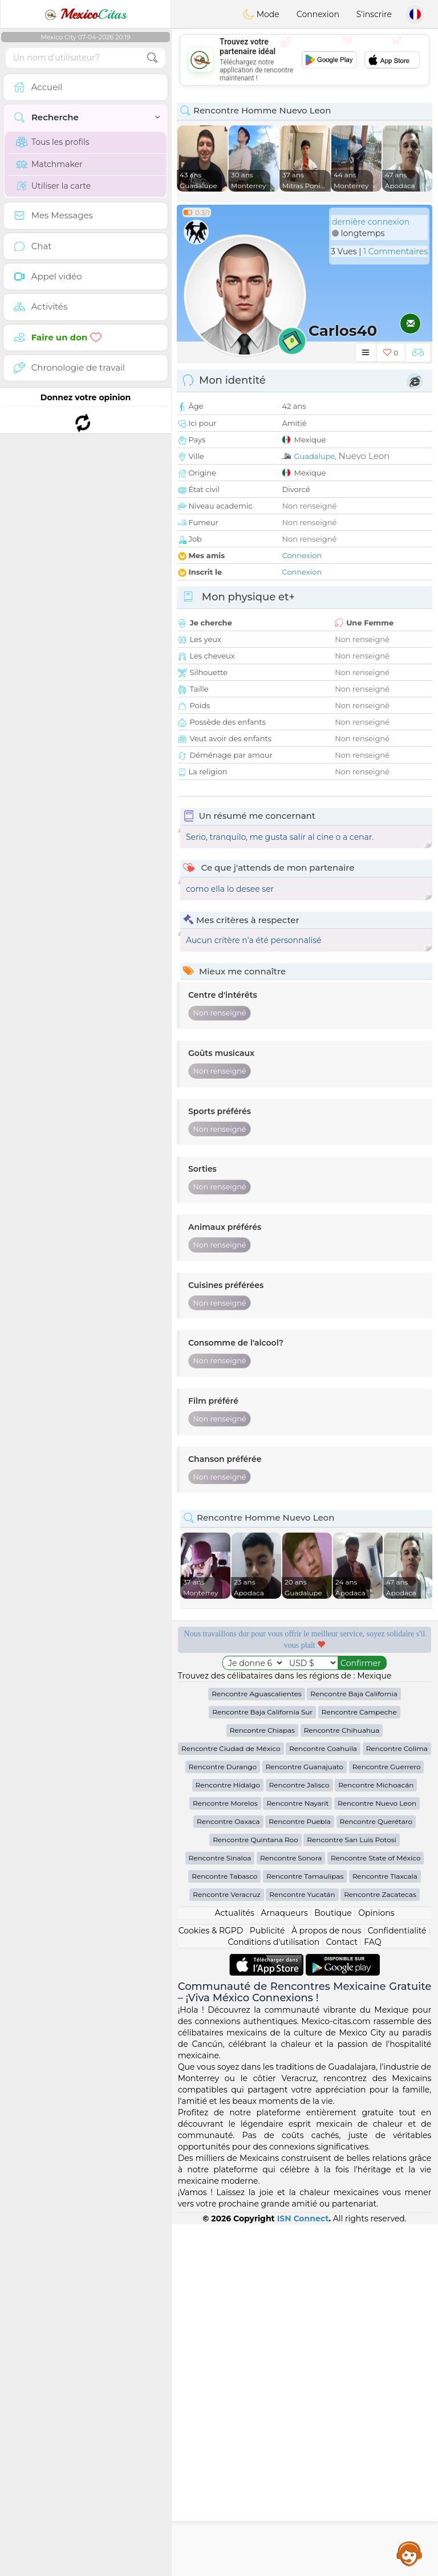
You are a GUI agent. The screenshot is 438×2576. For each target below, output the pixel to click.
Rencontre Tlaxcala (384, 2228)
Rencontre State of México (375, 2209)
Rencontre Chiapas (262, 2082)
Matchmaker (49, 164)
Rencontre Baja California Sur (262, 2063)
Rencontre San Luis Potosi (351, 2191)
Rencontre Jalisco (299, 2136)
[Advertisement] (304, 60)
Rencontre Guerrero (386, 2118)
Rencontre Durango (223, 2118)
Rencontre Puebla (300, 2173)
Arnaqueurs (284, 2265)
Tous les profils (53, 142)
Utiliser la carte (53, 186)
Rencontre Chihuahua (342, 2082)
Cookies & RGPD (211, 2282)
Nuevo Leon (364, 455)
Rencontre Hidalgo (228, 2136)
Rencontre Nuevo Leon (377, 2155)
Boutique (333, 2265)
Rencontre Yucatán (302, 2246)
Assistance (409, 2553)
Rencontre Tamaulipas (304, 2228)
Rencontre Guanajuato (304, 2118)
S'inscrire (374, 14)
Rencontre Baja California (353, 2045)
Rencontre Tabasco (224, 2228)
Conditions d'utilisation (274, 2294)
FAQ (372, 2294)
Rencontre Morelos (225, 2155)
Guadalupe (314, 456)
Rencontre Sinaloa (220, 2209)
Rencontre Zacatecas (380, 2246)
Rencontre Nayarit (297, 2155)
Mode (261, 14)
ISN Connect (303, 2570)
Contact (342, 2294)
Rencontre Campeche (359, 2063)
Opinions (376, 2265)
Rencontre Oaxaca (228, 2173)
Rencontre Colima (397, 2100)
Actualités (234, 2265)
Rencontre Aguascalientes (256, 2045)
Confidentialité (397, 2282)
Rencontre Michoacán (375, 2136)
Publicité (267, 2282)
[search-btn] (152, 58)
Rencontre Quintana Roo (255, 2191)
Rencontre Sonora (291, 2209)
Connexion (318, 14)
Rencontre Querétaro (376, 2173)
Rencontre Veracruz (226, 2246)
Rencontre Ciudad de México (230, 2100)
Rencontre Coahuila (323, 2100)
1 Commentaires (395, 251)
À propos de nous (326, 2282)
